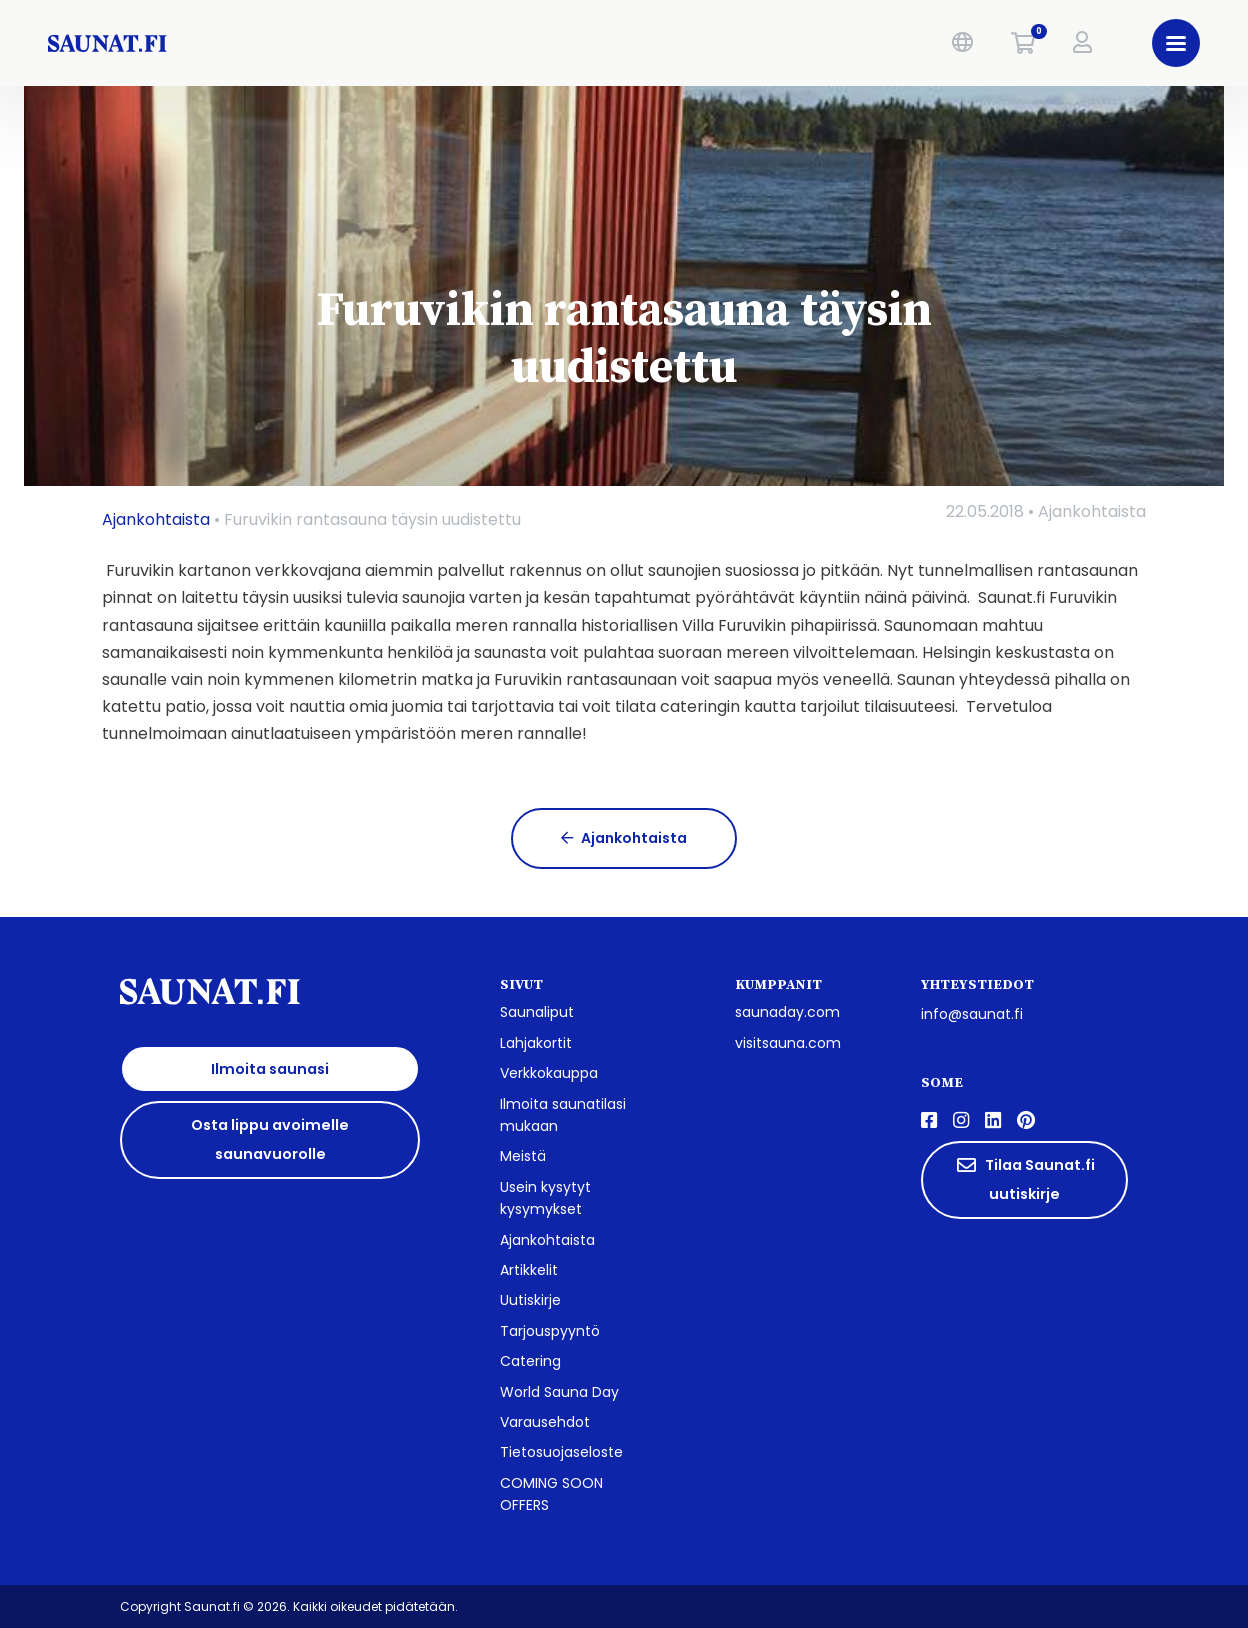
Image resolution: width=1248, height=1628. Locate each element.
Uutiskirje (530, 1300)
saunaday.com (787, 1012)
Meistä (523, 1156)
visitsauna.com (788, 1043)
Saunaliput (537, 1012)
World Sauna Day (559, 1392)
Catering (530, 1361)
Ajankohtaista (156, 519)
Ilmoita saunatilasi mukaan (563, 1115)
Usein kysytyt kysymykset (545, 1198)
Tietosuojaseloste (561, 1452)
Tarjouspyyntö (550, 1331)
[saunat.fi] (301, 43)
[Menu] (1176, 43)
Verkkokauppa (549, 1073)
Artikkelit (529, 1270)
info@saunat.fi (972, 1014)
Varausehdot (545, 1422)
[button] (962, 43)
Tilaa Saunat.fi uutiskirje (1024, 1179)
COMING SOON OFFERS (551, 1494)
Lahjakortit (536, 1043)
